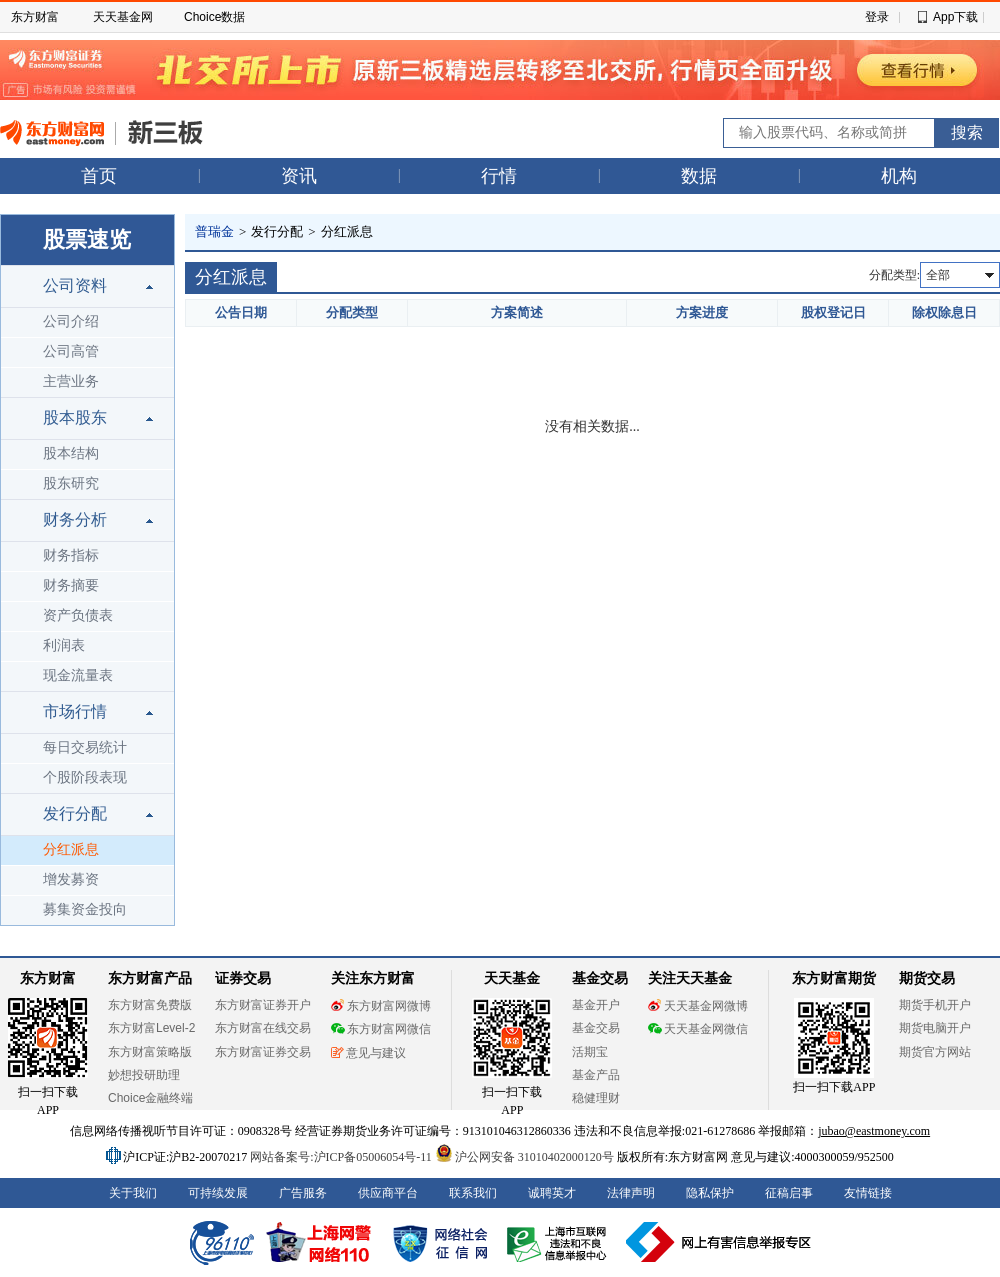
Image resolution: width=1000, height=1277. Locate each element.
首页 (99, 176)
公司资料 (75, 285)
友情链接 (868, 1193)
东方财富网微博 (381, 1006)
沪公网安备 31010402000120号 (524, 1157)
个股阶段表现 (85, 777)
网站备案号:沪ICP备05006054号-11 (342, 1157)
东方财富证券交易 (263, 1052)
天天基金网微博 (698, 1006)
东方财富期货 (834, 978)
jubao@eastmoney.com (874, 1131)
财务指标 (71, 555)
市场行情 (75, 711)
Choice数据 (214, 17)
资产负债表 (78, 615)
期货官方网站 (935, 1052)
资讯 (299, 176)
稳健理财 (596, 1098)
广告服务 (303, 1193)
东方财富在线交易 (263, 1028)
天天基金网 (123, 17)
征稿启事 (789, 1193)
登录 (877, 17)
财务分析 (75, 519)
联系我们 (473, 1193)
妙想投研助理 (144, 1075)
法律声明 (631, 1193)
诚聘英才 (552, 1193)
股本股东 (75, 417)
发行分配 (75, 813)
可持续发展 (218, 1193)
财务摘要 (71, 585)
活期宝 (590, 1052)
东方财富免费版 (150, 1005)
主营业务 (71, 381)
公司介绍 (71, 321)
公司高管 (71, 351)
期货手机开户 (935, 1005)
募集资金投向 (85, 909)
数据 (699, 176)
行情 (499, 176)
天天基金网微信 (698, 1029)
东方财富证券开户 (263, 1005)
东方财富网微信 (381, 1029)
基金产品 (596, 1075)
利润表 (64, 645)
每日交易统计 (85, 747)
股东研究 (71, 483)
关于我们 (133, 1193)
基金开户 (596, 1005)
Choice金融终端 (150, 1098)
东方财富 (35, 17)
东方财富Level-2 (151, 1028)
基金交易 (596, 1028)
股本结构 (71, 453)
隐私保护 (710, 1193)
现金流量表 (78, 675)
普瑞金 (214, 231)
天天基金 (512, 978)
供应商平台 (388, 1193)
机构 (899, 176)
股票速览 (87, 239)
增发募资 (71, 879)
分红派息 (71, 849)
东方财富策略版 (150, 1052)
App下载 (955, 17)
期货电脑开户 (935, 1028)
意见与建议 (368, 1053)
